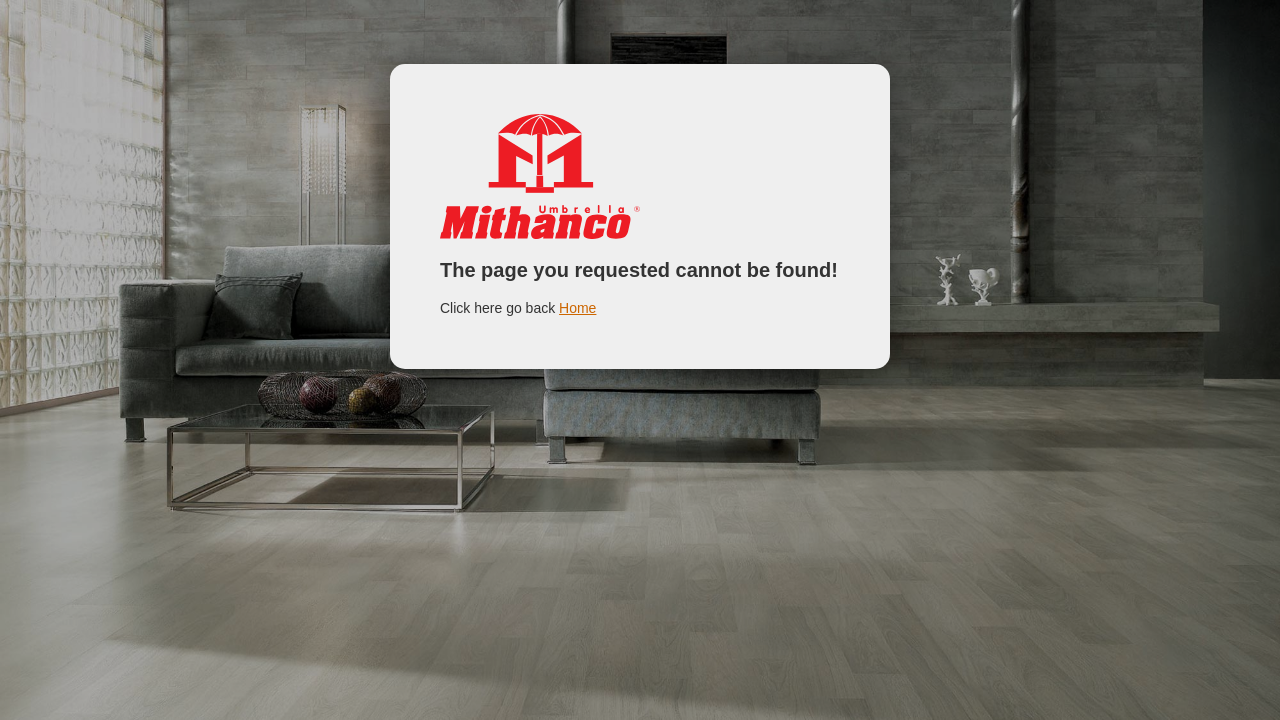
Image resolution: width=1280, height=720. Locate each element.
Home (577, 308)
